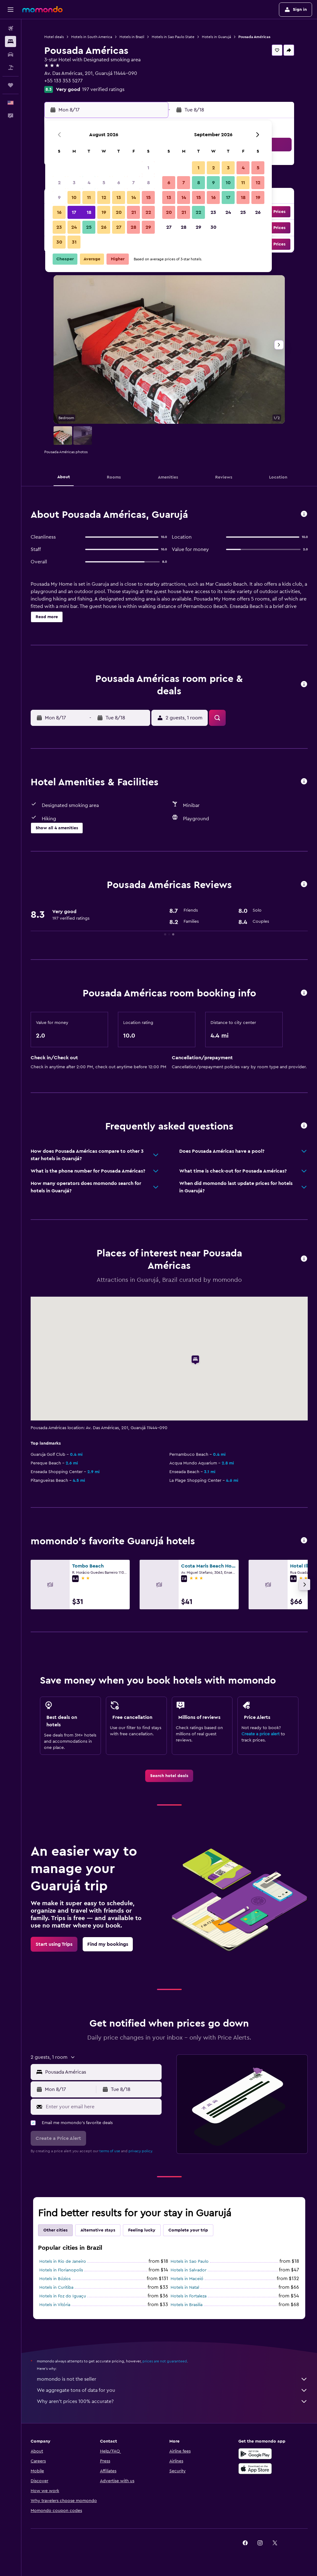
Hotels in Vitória (54, 2305)
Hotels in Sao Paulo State (173, 37)
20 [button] (119, 212)
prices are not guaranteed (164, 2361)
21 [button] (133, 212)
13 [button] (118, 197)
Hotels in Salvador (188, 2270)
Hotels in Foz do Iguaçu (62, 2296)
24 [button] (74, 227)
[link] (169, 1776)
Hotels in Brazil (131, 37)
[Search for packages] (10, 67)
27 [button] (118, 227)
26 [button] (103, 227)
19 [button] (104, 212)
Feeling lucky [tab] (141, 2230)
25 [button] (89, 227)
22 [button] (148, 212)
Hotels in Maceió (187, 2279)
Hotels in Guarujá (216, 37)
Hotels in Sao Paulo (190, 2261)
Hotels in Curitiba (56, 2287)
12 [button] (104, 197)
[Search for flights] (10, 28)
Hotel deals (54, 37)
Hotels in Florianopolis (61, 2270)
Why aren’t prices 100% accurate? (172, 2401)
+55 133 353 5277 (63, 80)
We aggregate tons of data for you (172, 2390)
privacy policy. (140, 2151)
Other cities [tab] (55, 2230)
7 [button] (133, 182)
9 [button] (59, 197)
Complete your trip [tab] (188, 2230)
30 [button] (59, 242)
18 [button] (89, 212)
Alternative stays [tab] (97, 2230)
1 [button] (148, 167)
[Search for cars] (10, 54)
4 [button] (89, 182)
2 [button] (59, 182)
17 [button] (74, 212)
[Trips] (10, 85)
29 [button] (148, 227)
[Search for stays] (10, 41)
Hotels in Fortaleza (188, 2296)
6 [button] (118, 182)
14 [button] (133, 197)
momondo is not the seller (172, 2379)
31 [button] (74, 242)
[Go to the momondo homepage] (42, 9)
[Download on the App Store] (255, 2468)
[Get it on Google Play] (255, 2453)
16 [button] (59, 212)
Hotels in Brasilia (186, 2305)
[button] (10, 9)
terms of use (109, 2151)
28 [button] (133, 227)
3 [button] (74, 182)
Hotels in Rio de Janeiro (62, 2261)
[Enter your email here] (102, 2106)
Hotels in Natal (185, 2287)
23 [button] (59, 227)
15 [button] (148, 197)
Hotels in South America (91, 37)
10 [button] (74, 197)
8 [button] (148, 182)
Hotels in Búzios (55, 2279)
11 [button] (89, 197)
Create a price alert (260, 1734)
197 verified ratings (103, 89)
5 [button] (103, 182)
